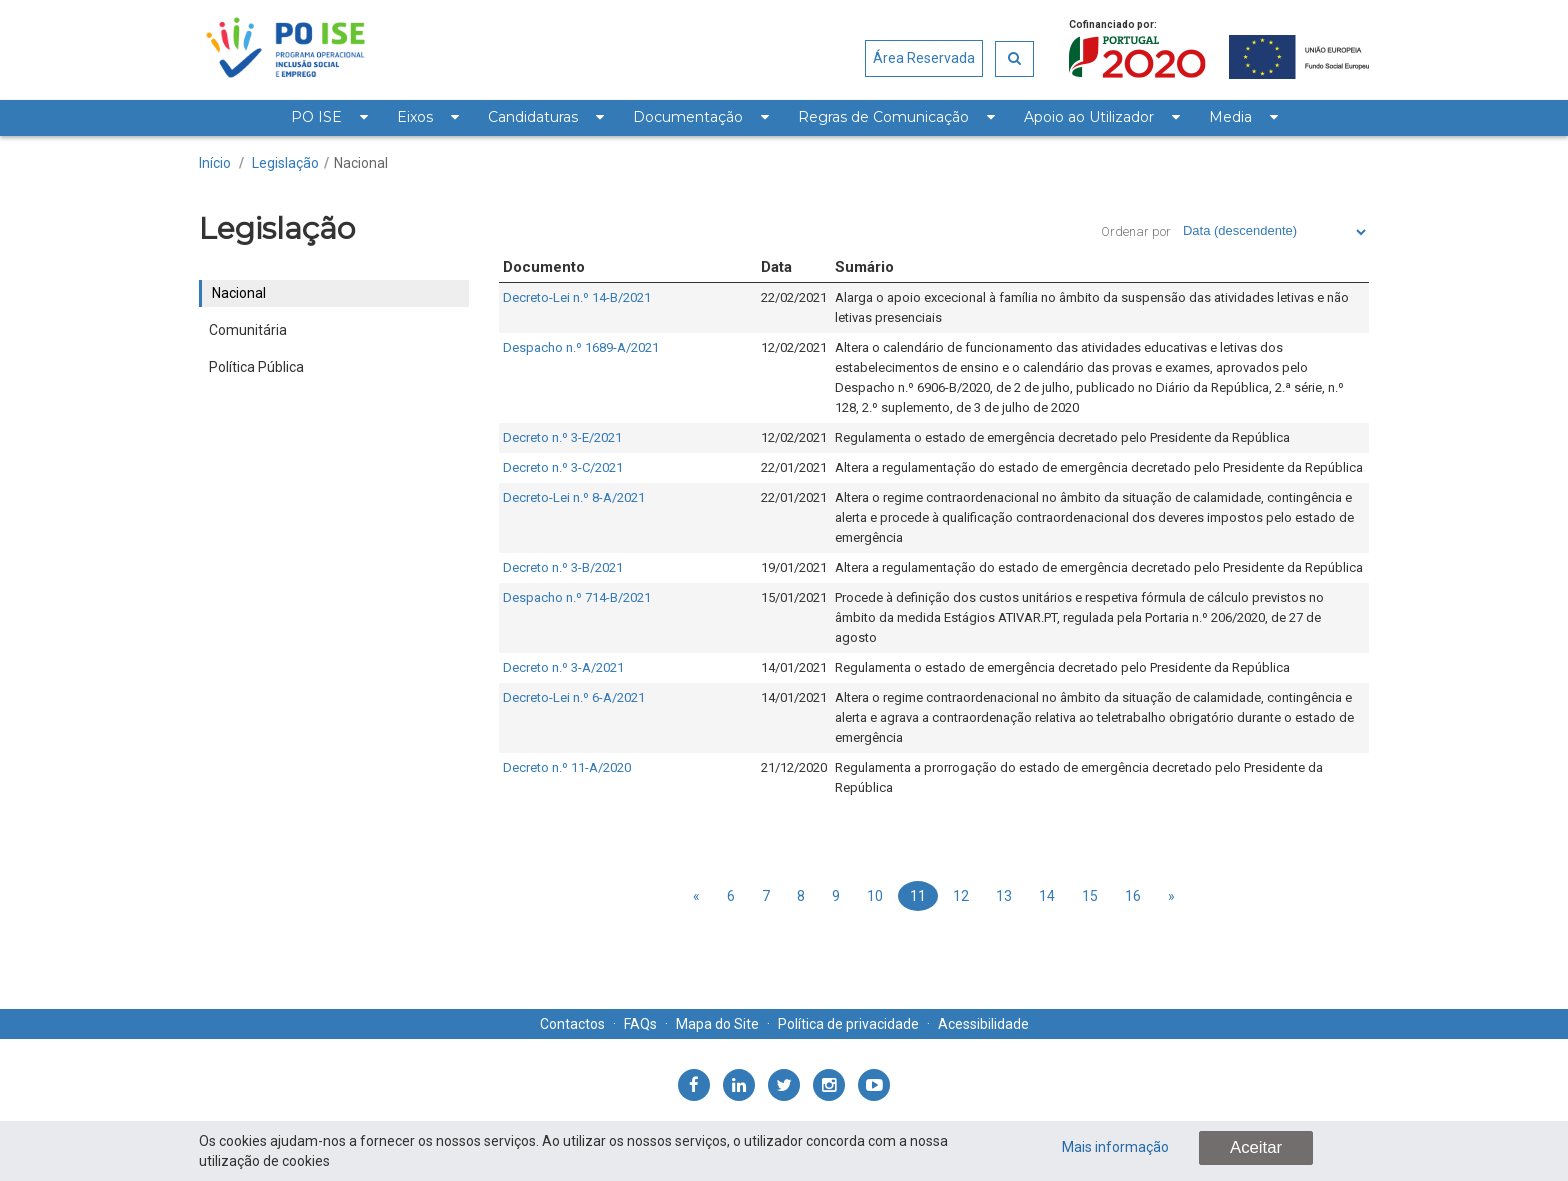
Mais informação (1115, 1147)
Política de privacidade (848, 1024)
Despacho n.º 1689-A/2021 (581, 347)
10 (875, 896)
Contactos (572, 1024)
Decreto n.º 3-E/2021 (562, 437)
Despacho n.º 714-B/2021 (577, 597)
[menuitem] (329, 118)
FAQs (640, 1024)
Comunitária (248, 330)
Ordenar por (1136, 231)
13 (1004, 896)
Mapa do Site (717, 1024)
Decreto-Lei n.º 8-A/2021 (574, 497)
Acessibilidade (983, 1024)
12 (961, 896)
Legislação (285, 163)
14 (1047, 896)
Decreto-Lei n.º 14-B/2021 (577, 297)
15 (1090, 896)
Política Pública (256, 367)
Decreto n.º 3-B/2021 (563, 567)
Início (215, 163)
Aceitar (1256, 1147)
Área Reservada (924, 58)
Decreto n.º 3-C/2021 (563, 467)
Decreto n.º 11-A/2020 (567, 767)
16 (1133, 896)
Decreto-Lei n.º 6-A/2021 (574, 697)
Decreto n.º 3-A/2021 (563, 667)
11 (918, 896)
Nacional (361, 163)
